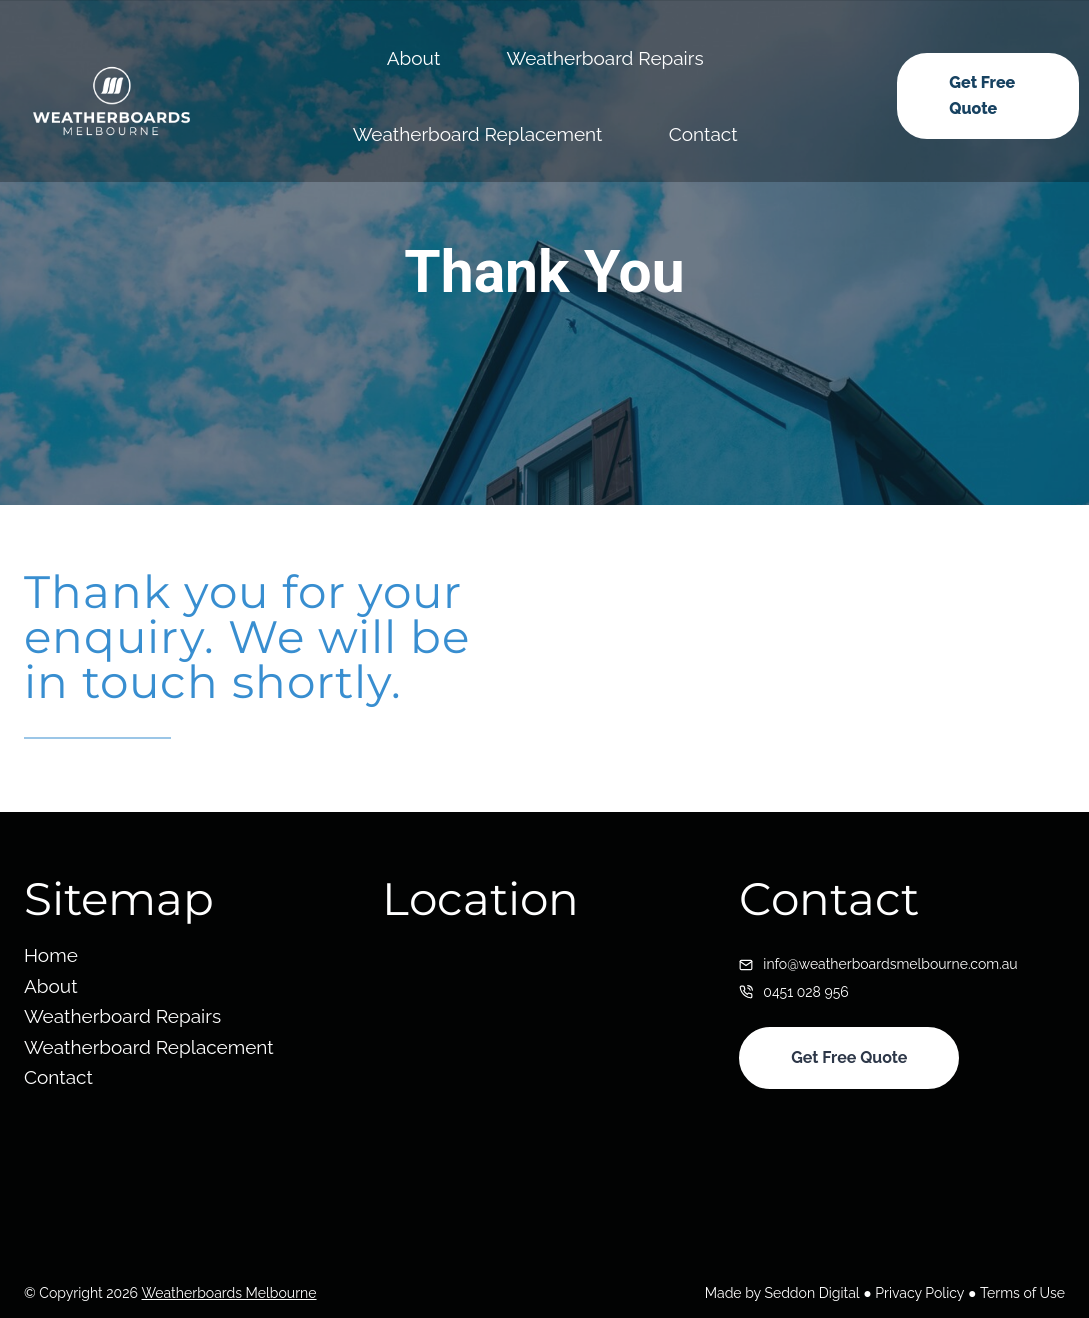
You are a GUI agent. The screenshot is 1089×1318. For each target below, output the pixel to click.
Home (51, 955)
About (414, 58)
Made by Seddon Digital (783, 1293)
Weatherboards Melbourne (228, 1293)
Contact (703, 134)
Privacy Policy (920, 1293)
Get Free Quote (982, 95)
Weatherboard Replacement (478, 134)
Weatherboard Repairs (605, 58)
